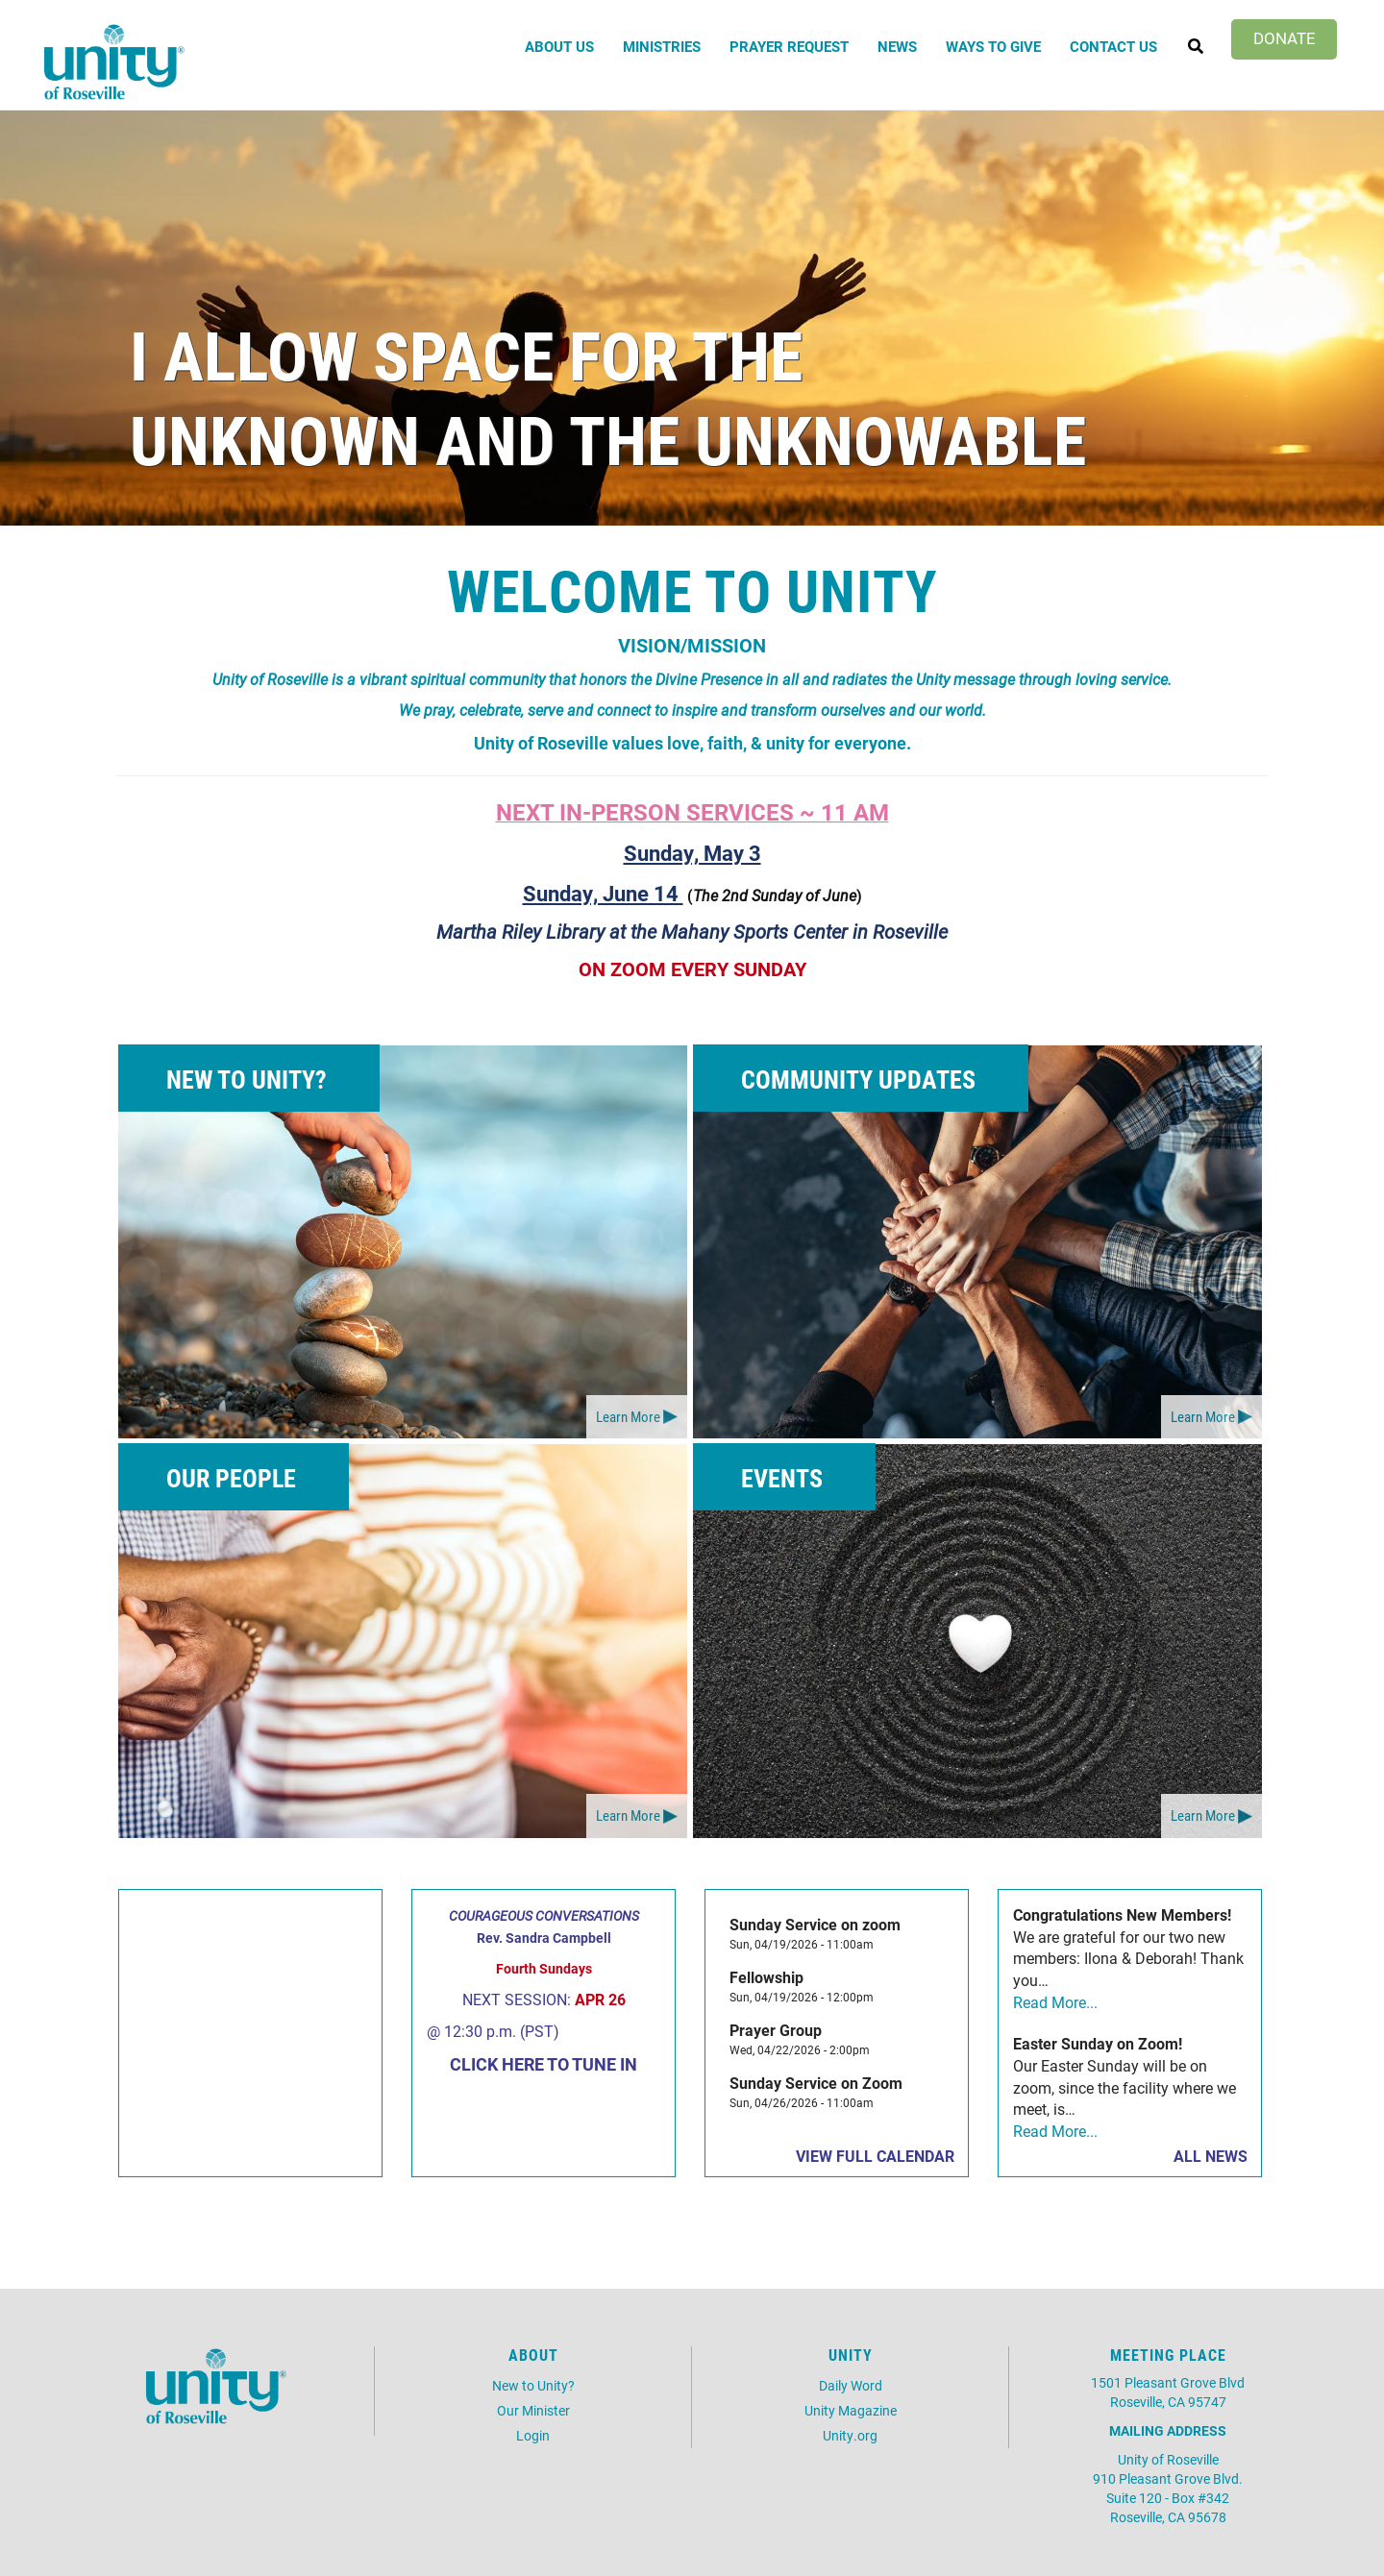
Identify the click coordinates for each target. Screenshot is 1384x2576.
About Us (559, 46)
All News (1211, 2156)
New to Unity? (246, 1079)
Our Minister (533, 2410)
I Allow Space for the (466, 354)
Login (533, 2435)
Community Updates (858, 1079)
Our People (231, 1477)
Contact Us (1113, 46)
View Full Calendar (875, 2156)
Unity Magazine (850, 2410)
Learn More (628, 1416)
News (897, 46)
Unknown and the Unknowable (608, 438)
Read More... (1055, 2002)
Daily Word (850, 2385)
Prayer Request (789, 46)
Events (782, 1477)
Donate (1284, 38)
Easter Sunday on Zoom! (1097, 2043)
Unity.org (850, 2435)
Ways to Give (993, 46)
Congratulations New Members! (1122, 1914)
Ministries (662, 46)
